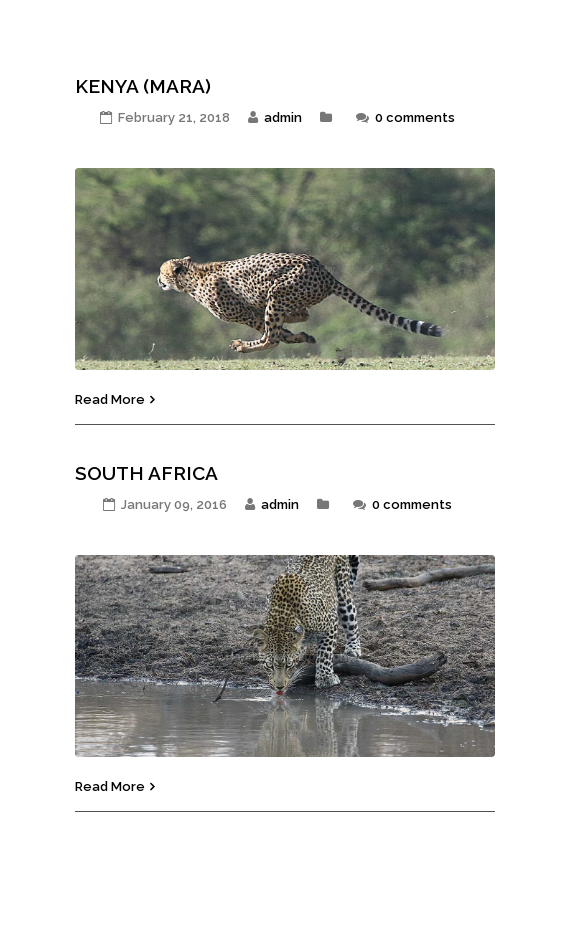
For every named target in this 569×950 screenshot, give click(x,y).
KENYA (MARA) (143, 86)
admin (283, 117)
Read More (110, 399)
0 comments (415, 117)
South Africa (146, 473)
